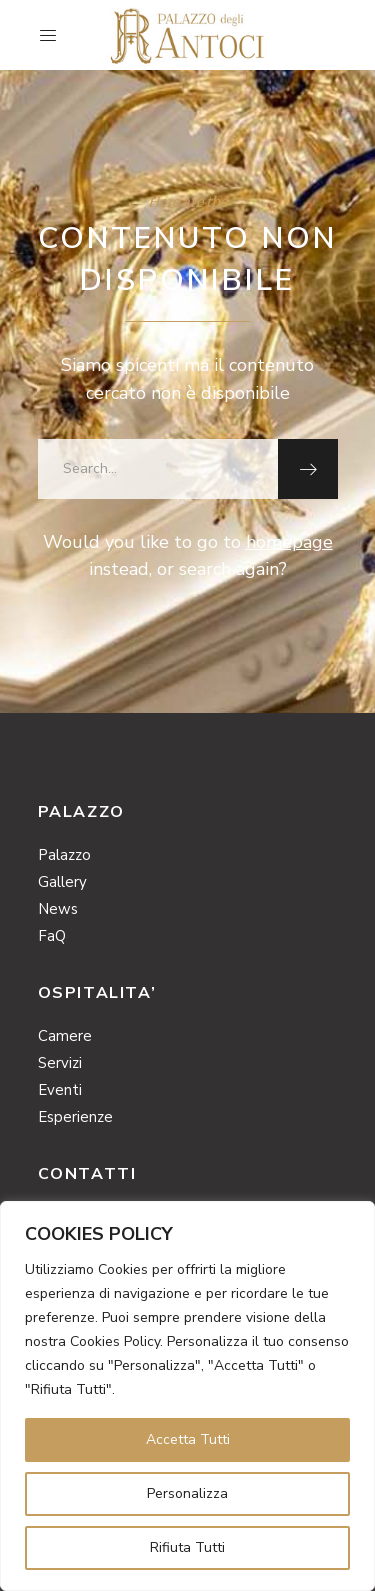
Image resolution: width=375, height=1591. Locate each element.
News (58, 909)
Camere (65, 1036)
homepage (289, 542)
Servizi (60, 1063)
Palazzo (64, 855)
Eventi (60, 1090)
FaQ (52, 936)
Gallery (62, 882)
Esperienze (75, 1117)
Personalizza (187, 1493)
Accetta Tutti (188, 1439)
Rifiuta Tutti (187, 1547)
